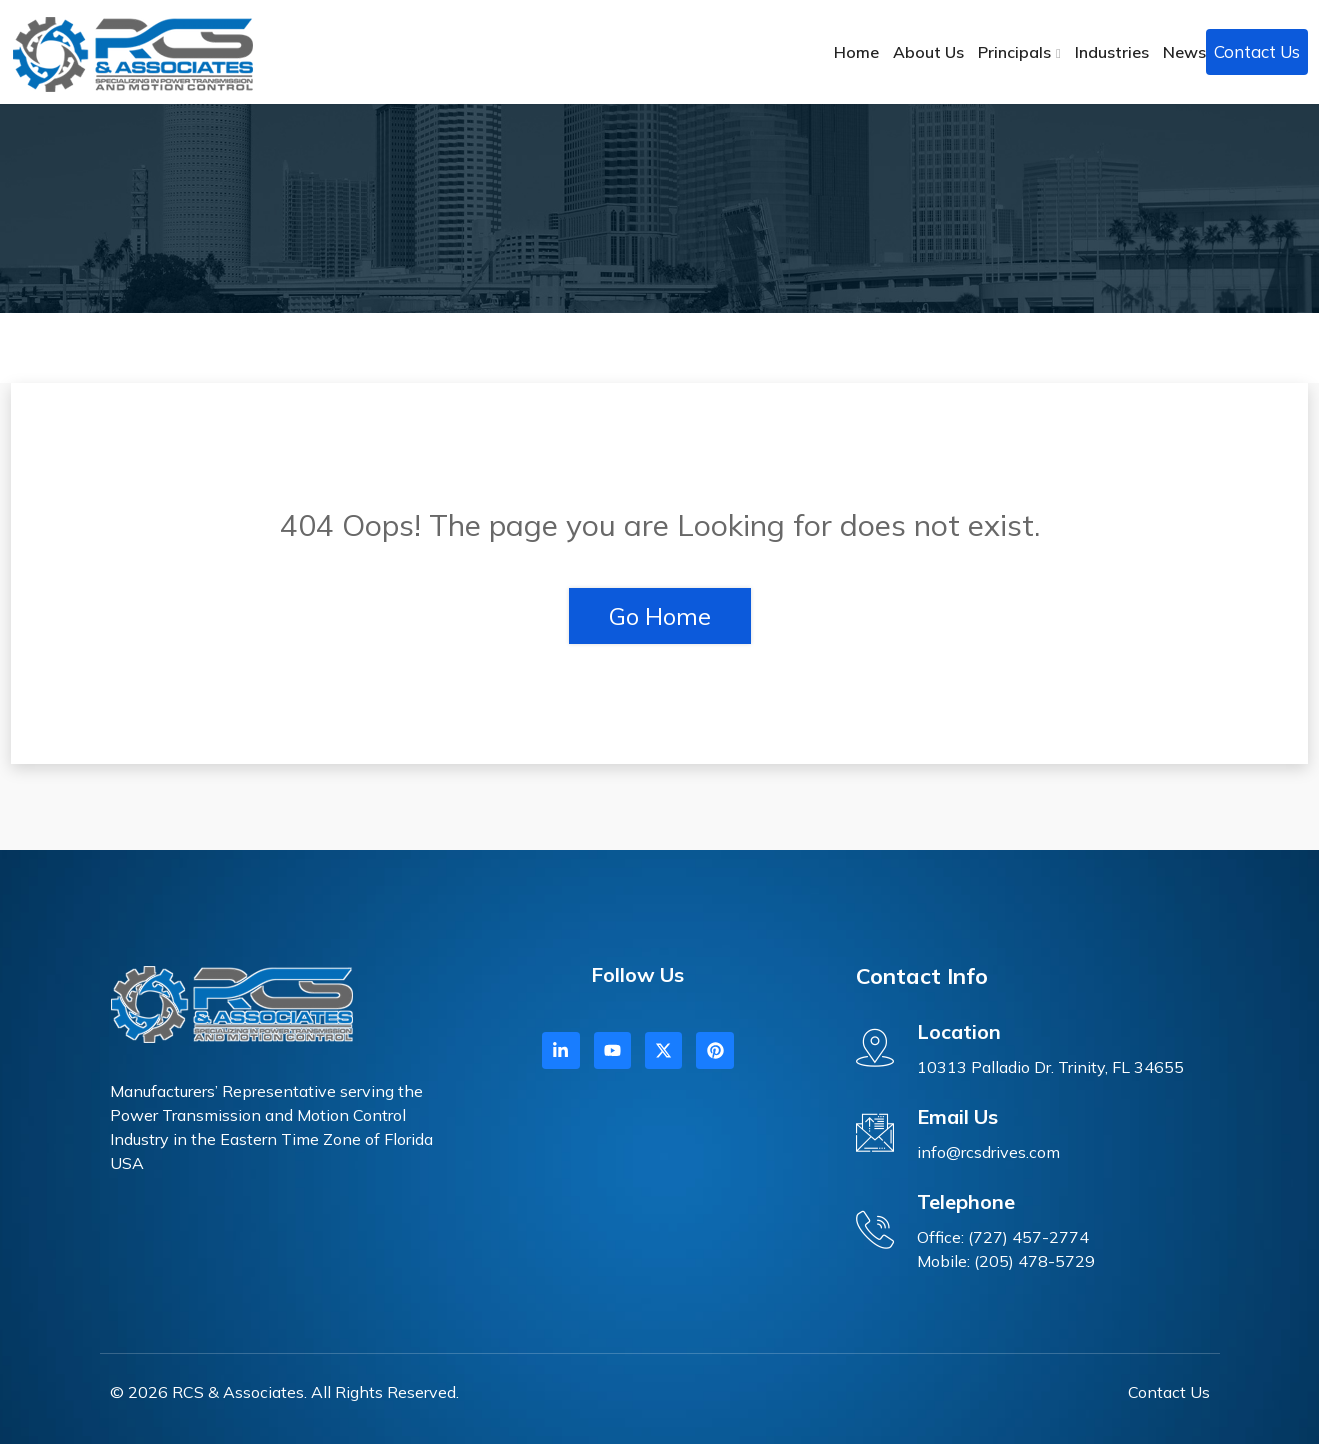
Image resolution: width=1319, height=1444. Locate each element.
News (1184, 52)
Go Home (660, 616)
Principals (1014, 52)
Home (856, 52)
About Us (928, 52)
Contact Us (1257, 51)
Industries (1112, 52)
